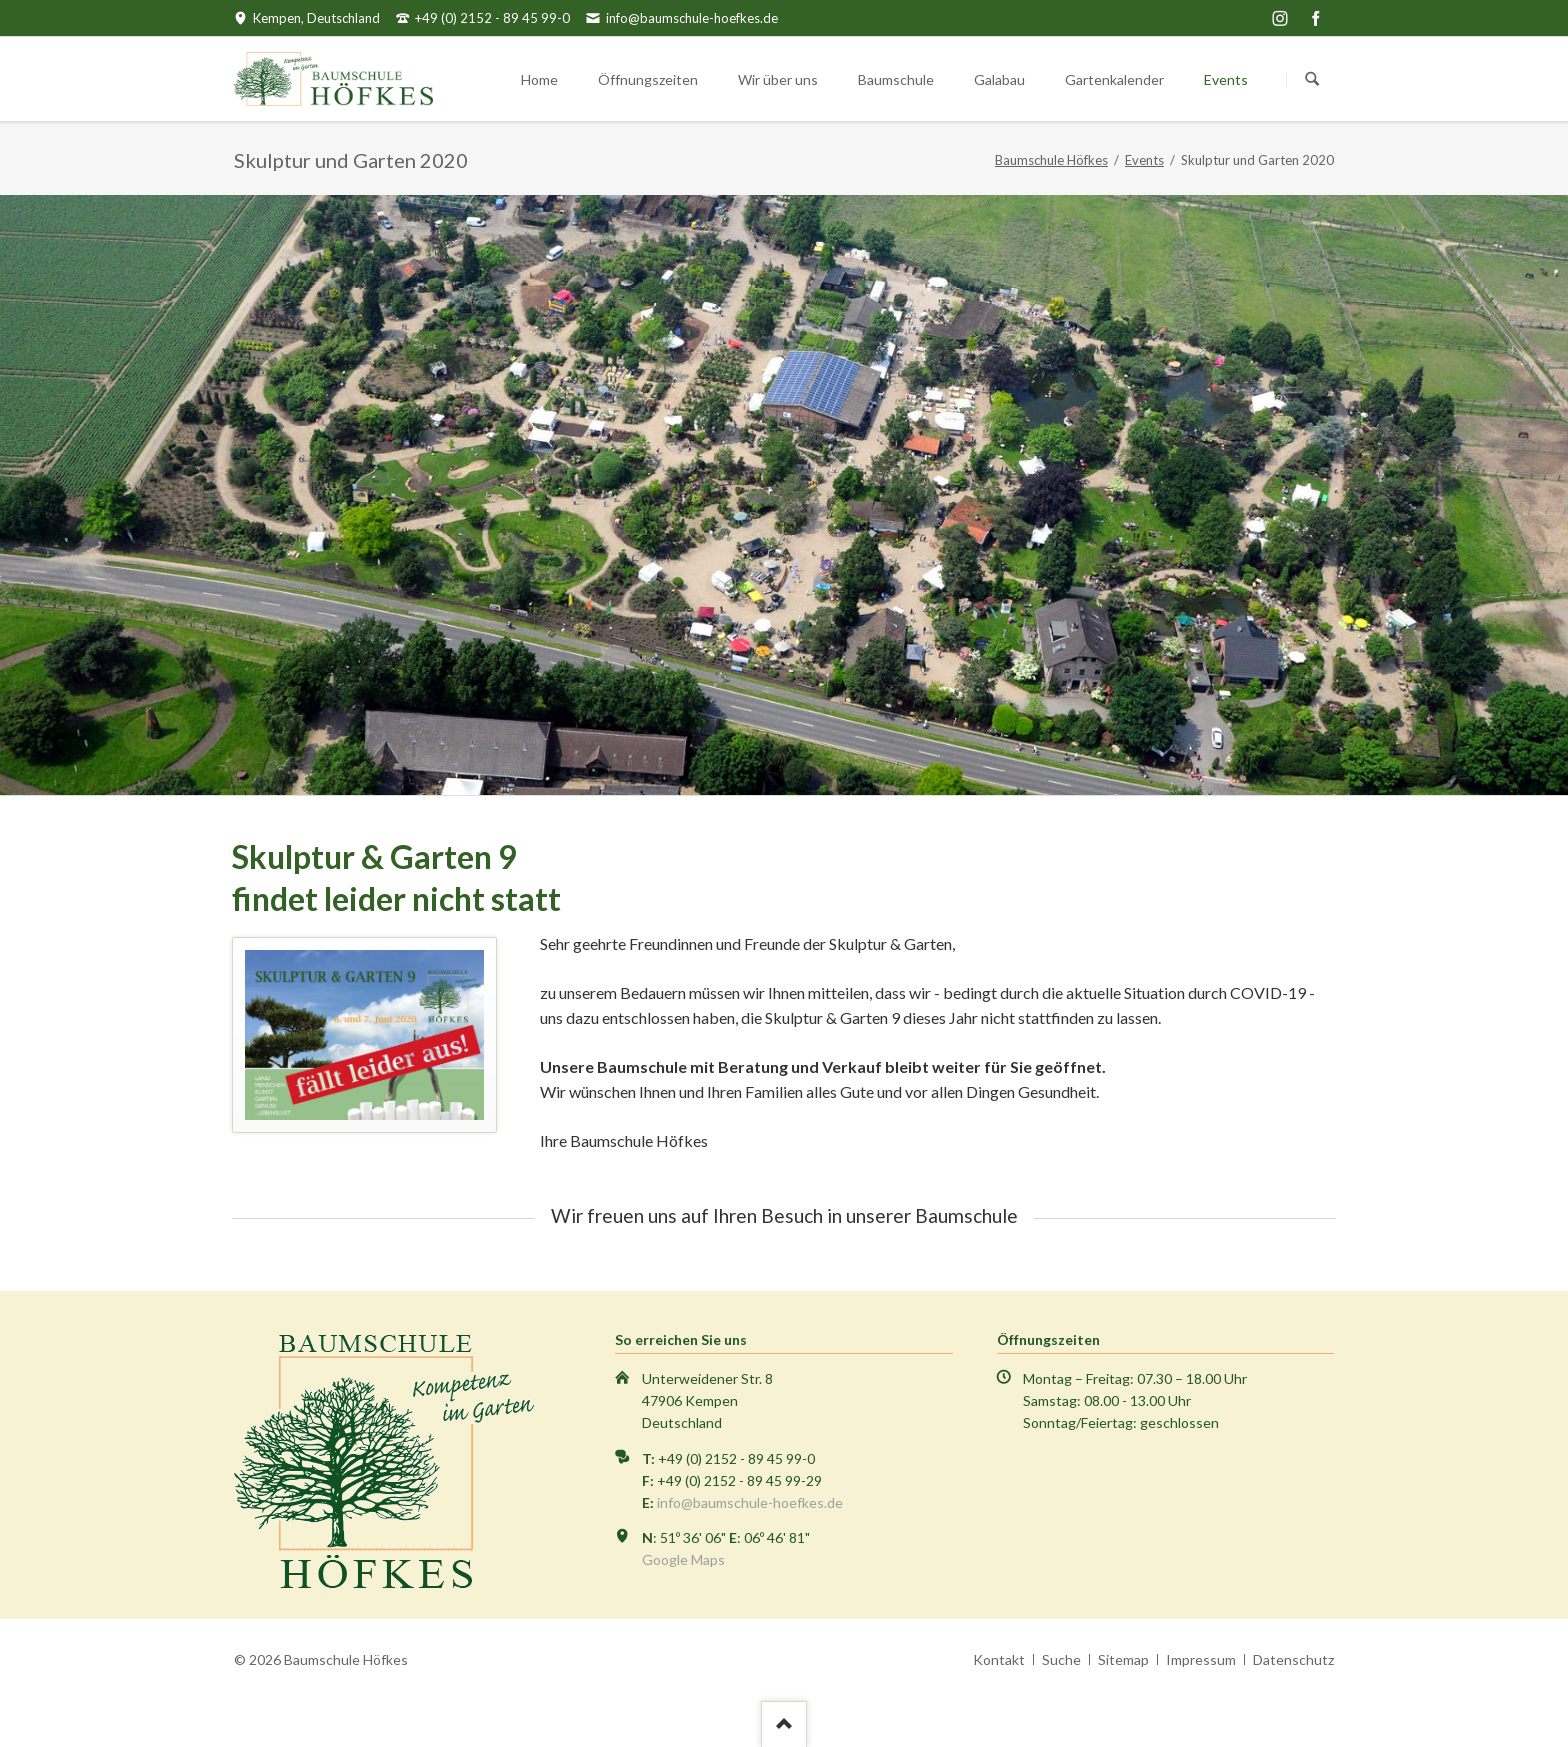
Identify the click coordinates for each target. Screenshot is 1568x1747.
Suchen (1312, 80)
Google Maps (683, 1559)
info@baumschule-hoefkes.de (750, 1502)
